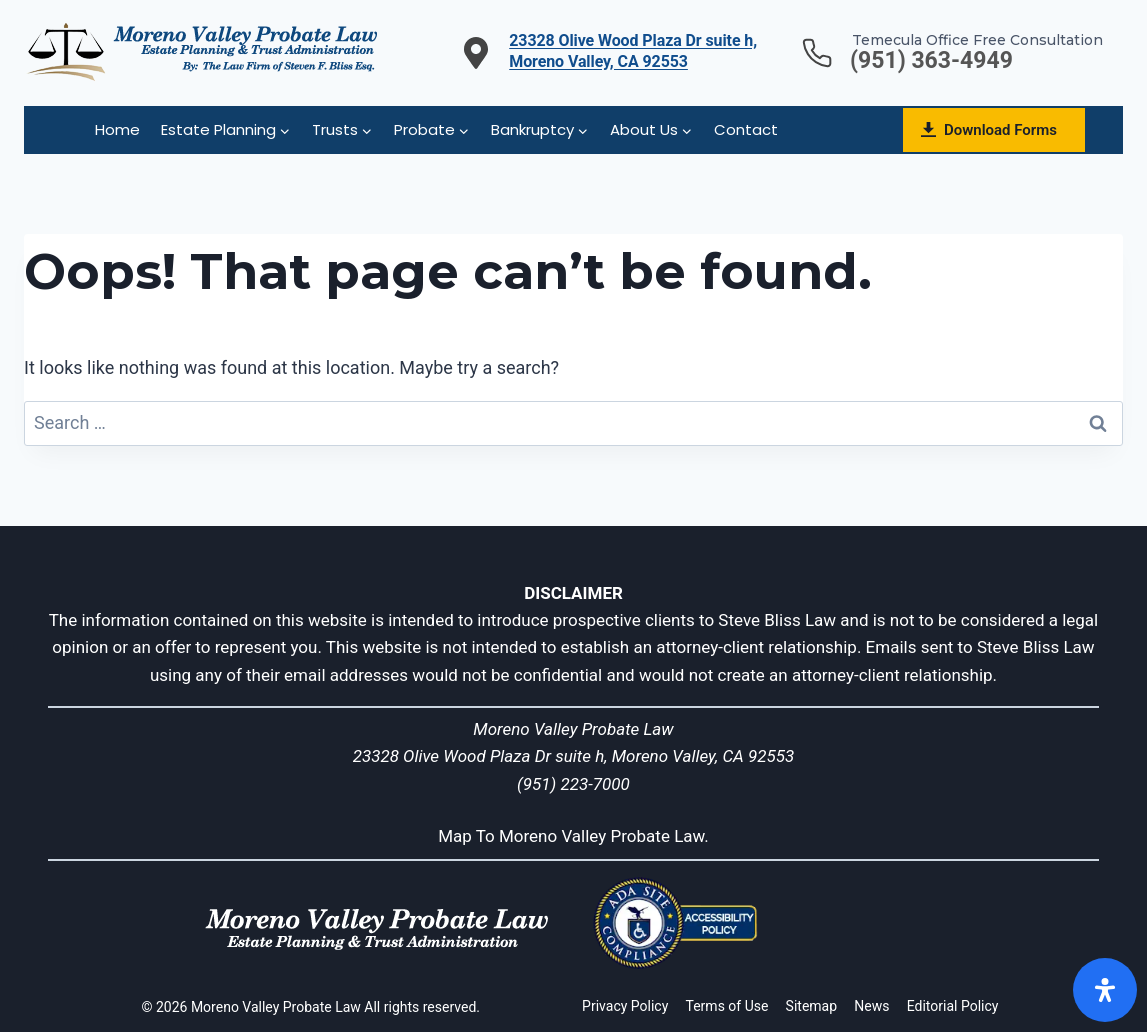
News (871, 1006)
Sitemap (811, 1006)
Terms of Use (727, 1006)
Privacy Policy (625, 1006)
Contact (746, 129)
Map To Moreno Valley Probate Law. (573, 836)
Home (117, 129)
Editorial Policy (953, 1006)
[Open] (1105, 990)
